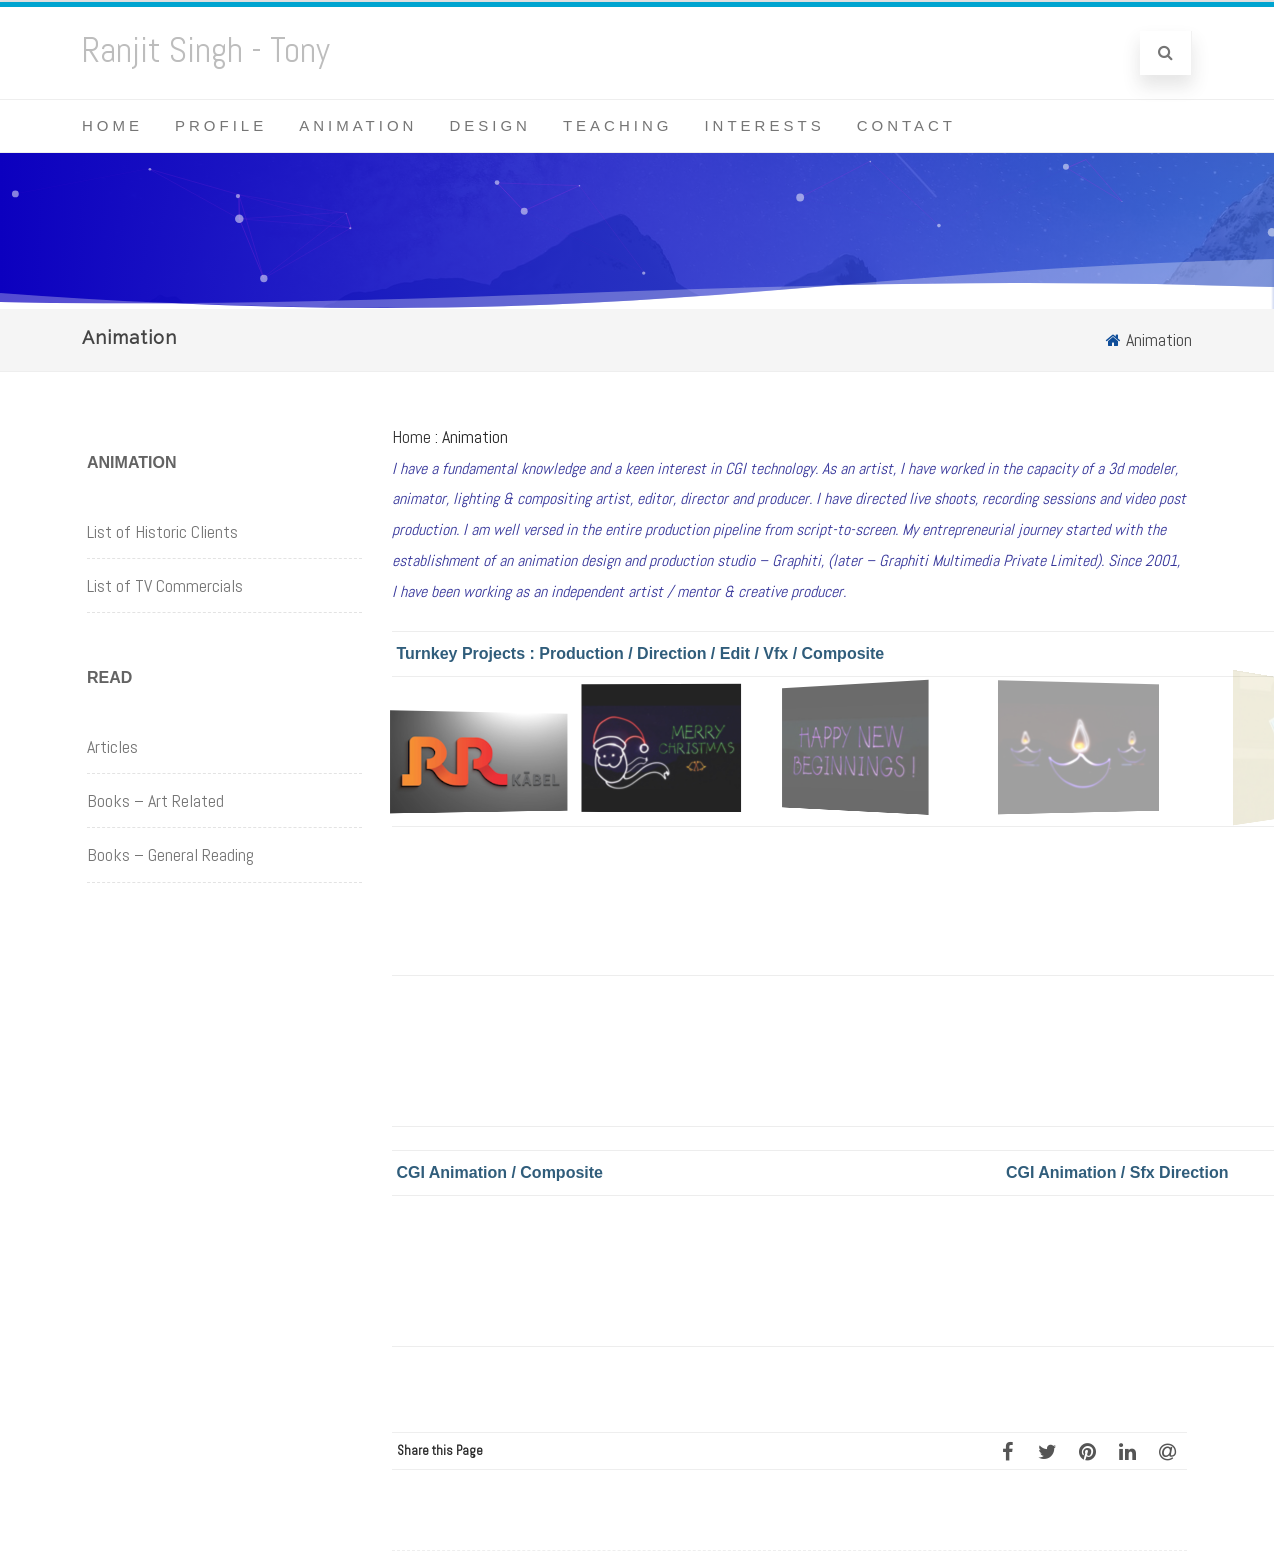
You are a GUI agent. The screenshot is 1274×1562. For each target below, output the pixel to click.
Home (112, 125)
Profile (221, 125)
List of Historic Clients (162, 531)
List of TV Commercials (165, 585)
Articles (112, 746)
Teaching (618, 125)
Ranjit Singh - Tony (206, 50)
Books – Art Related (155, 800)
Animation (358, 125)
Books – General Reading (170, 854)
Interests (764, 125)
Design (490, 125)
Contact (906, 125)
